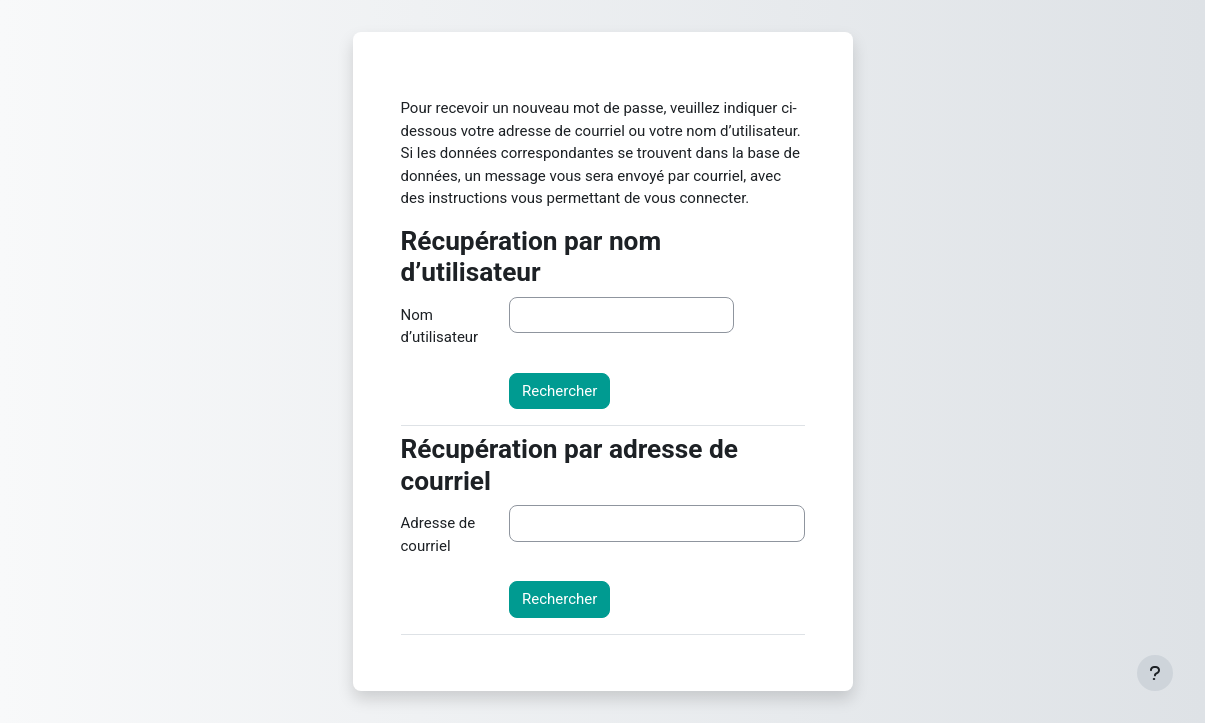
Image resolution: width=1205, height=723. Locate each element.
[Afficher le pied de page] (1155, 673)
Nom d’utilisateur (440, 326)
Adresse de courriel (438, 534)
